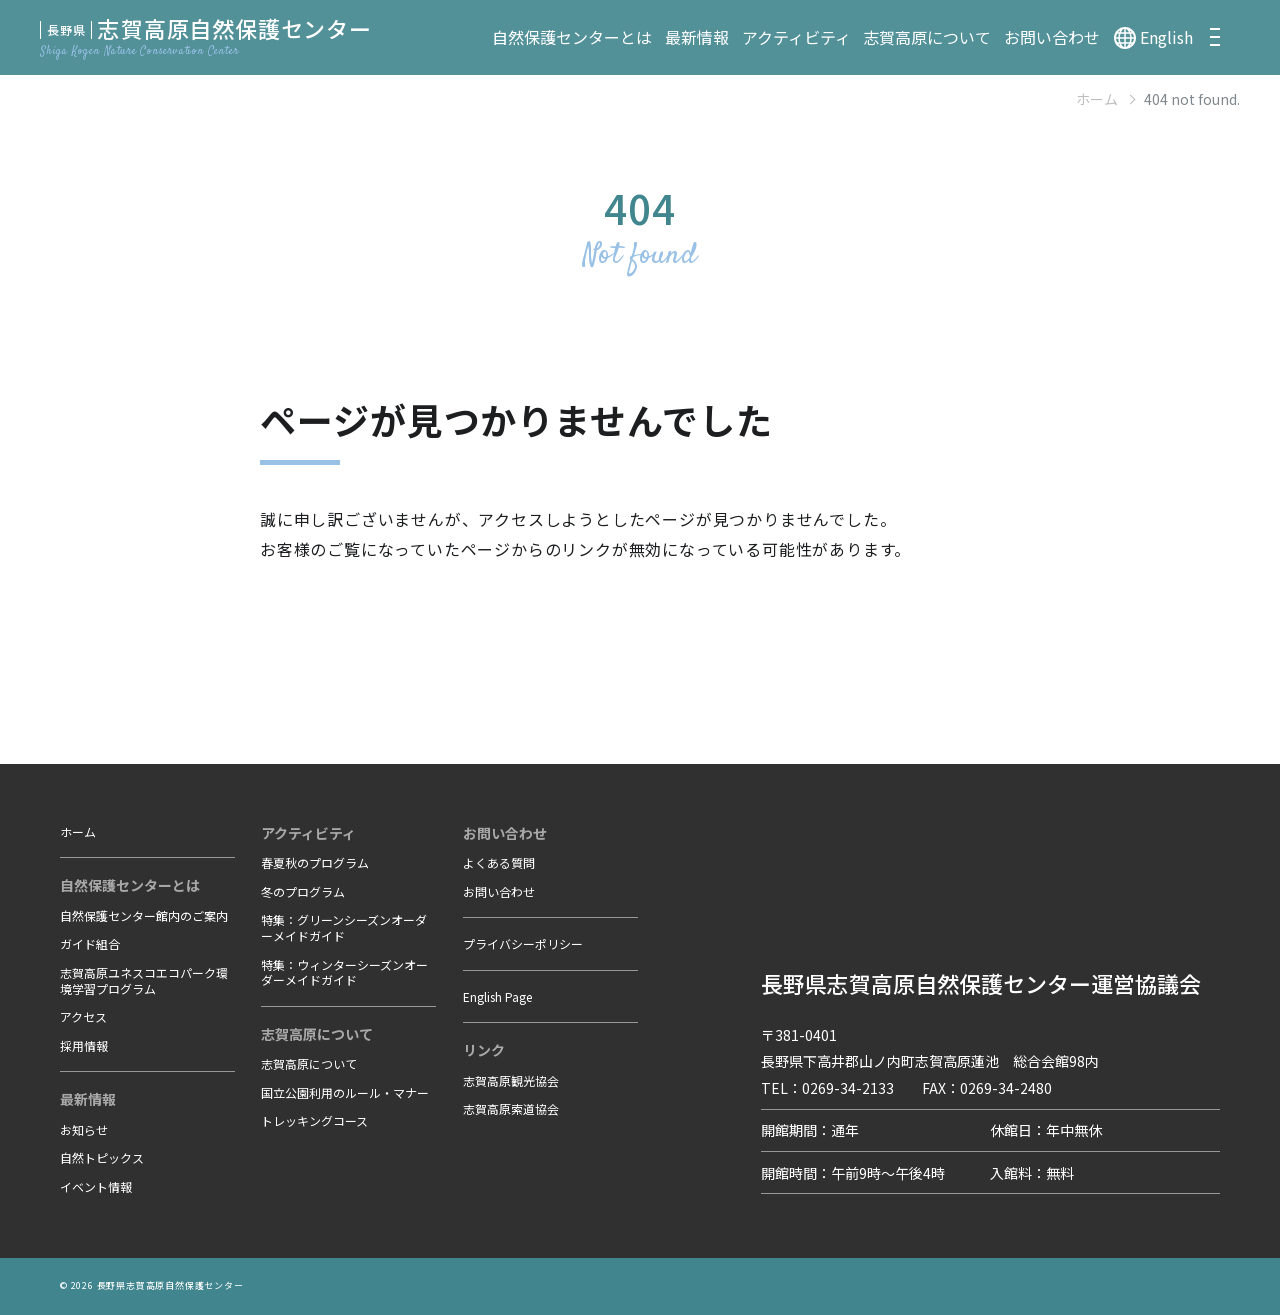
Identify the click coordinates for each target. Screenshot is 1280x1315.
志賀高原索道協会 (511, 1108)
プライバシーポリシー (523, 943)
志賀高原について (927, 37)
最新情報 (697, 37)
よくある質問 (499, 862)
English (1166, 37)
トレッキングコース (314, 1120)
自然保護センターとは (572, 37)
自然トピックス (102, 1157)
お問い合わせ (1052, 37)
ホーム (1097, 99)
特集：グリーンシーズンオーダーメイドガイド (344, 927)
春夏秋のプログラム (315, 862)
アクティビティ (796, 37)
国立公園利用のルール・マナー (345, 1092)
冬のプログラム (303, 891)
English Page (497, 996)
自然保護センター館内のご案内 (144, 915)
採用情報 (84, 1045)
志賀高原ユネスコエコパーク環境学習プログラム (144, 980)
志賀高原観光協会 (511, 1080)
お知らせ (84, 1129)
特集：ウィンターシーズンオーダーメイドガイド (344, 972)
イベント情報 (96, 1186)
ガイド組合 (90, 943)
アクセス (83, 1016)
